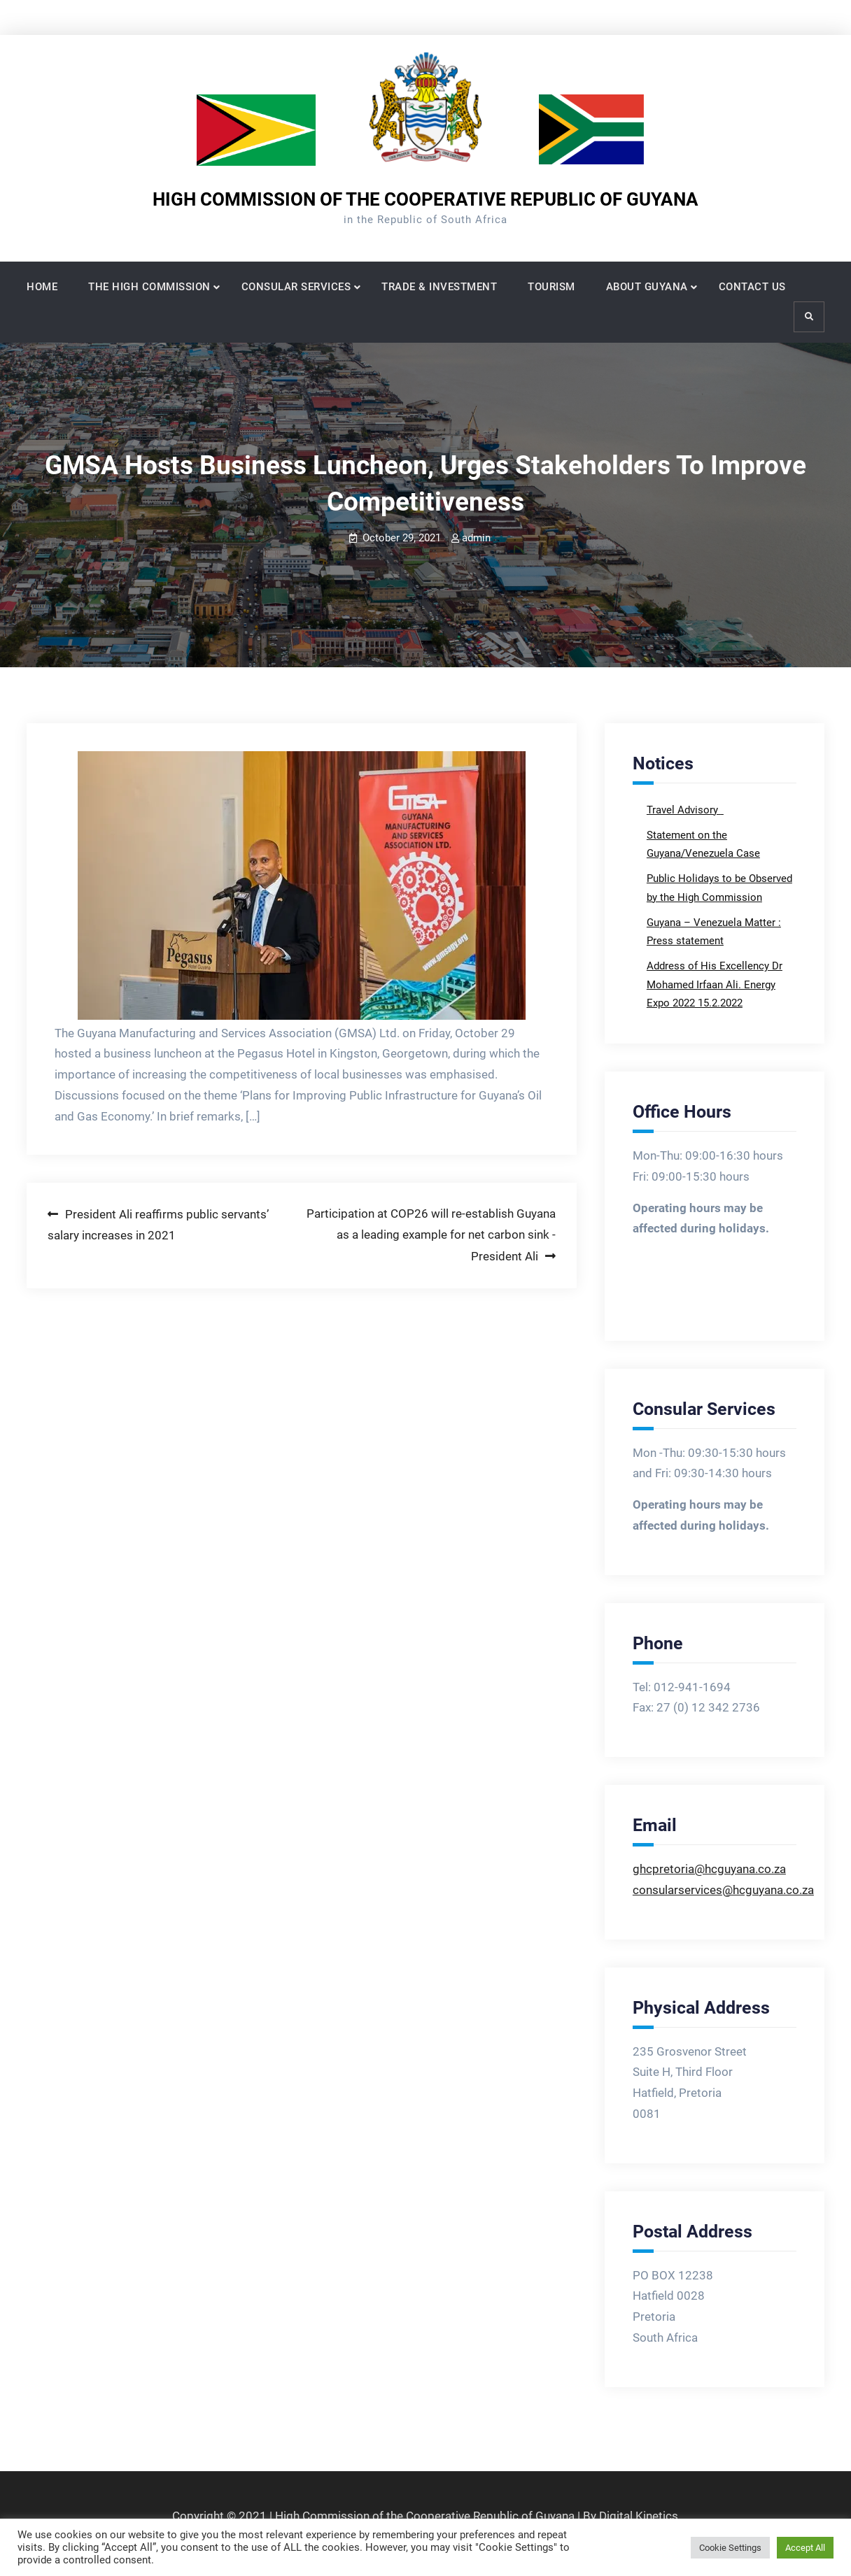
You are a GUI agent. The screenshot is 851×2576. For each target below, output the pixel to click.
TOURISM (551, 286)
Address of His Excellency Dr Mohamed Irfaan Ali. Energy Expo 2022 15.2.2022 (714, 984)
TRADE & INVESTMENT (439, 286)
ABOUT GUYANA (647, 286)
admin (476, 538)
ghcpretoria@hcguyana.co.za (709, 1869)
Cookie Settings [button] (730, 2547)
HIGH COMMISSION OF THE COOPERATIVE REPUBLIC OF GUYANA (425, 199)
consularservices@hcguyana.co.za (723, 1890)
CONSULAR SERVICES (296, 286)
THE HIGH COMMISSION (149, 286)
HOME (42, 286)
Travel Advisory (684, 810)
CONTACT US (752, 286)
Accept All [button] (805, 2547)
